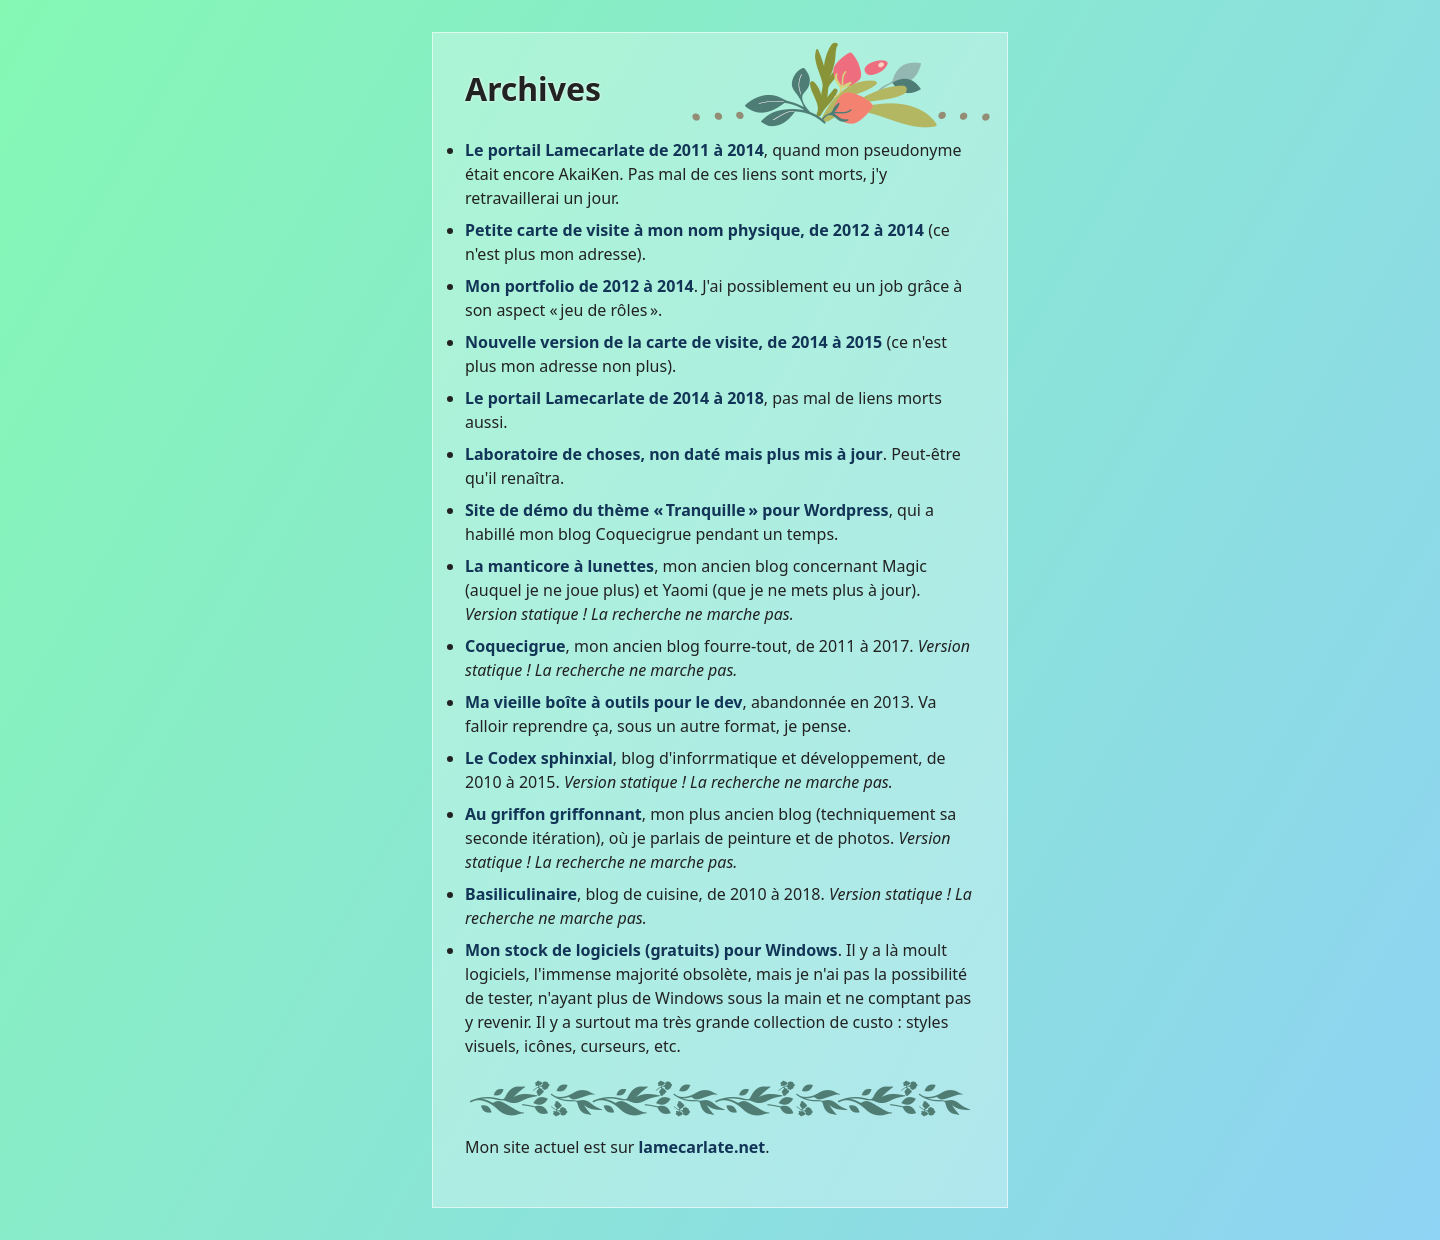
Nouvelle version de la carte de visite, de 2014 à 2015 (673, 342)
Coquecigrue (515, 646)
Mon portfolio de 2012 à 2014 (579, 286)
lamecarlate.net (702, 1147)
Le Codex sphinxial (539, 758)
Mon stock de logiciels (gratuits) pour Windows (651, 950)
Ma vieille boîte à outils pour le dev (604, 702)
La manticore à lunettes (559, 566)
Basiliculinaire (521, 894)
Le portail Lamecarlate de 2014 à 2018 (614, 398)
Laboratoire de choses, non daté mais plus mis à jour (674, 454)
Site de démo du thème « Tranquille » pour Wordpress (677, 510)
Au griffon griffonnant (553, 814)
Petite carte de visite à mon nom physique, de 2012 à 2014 (694, 230)
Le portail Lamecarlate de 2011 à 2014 (614, 150)
